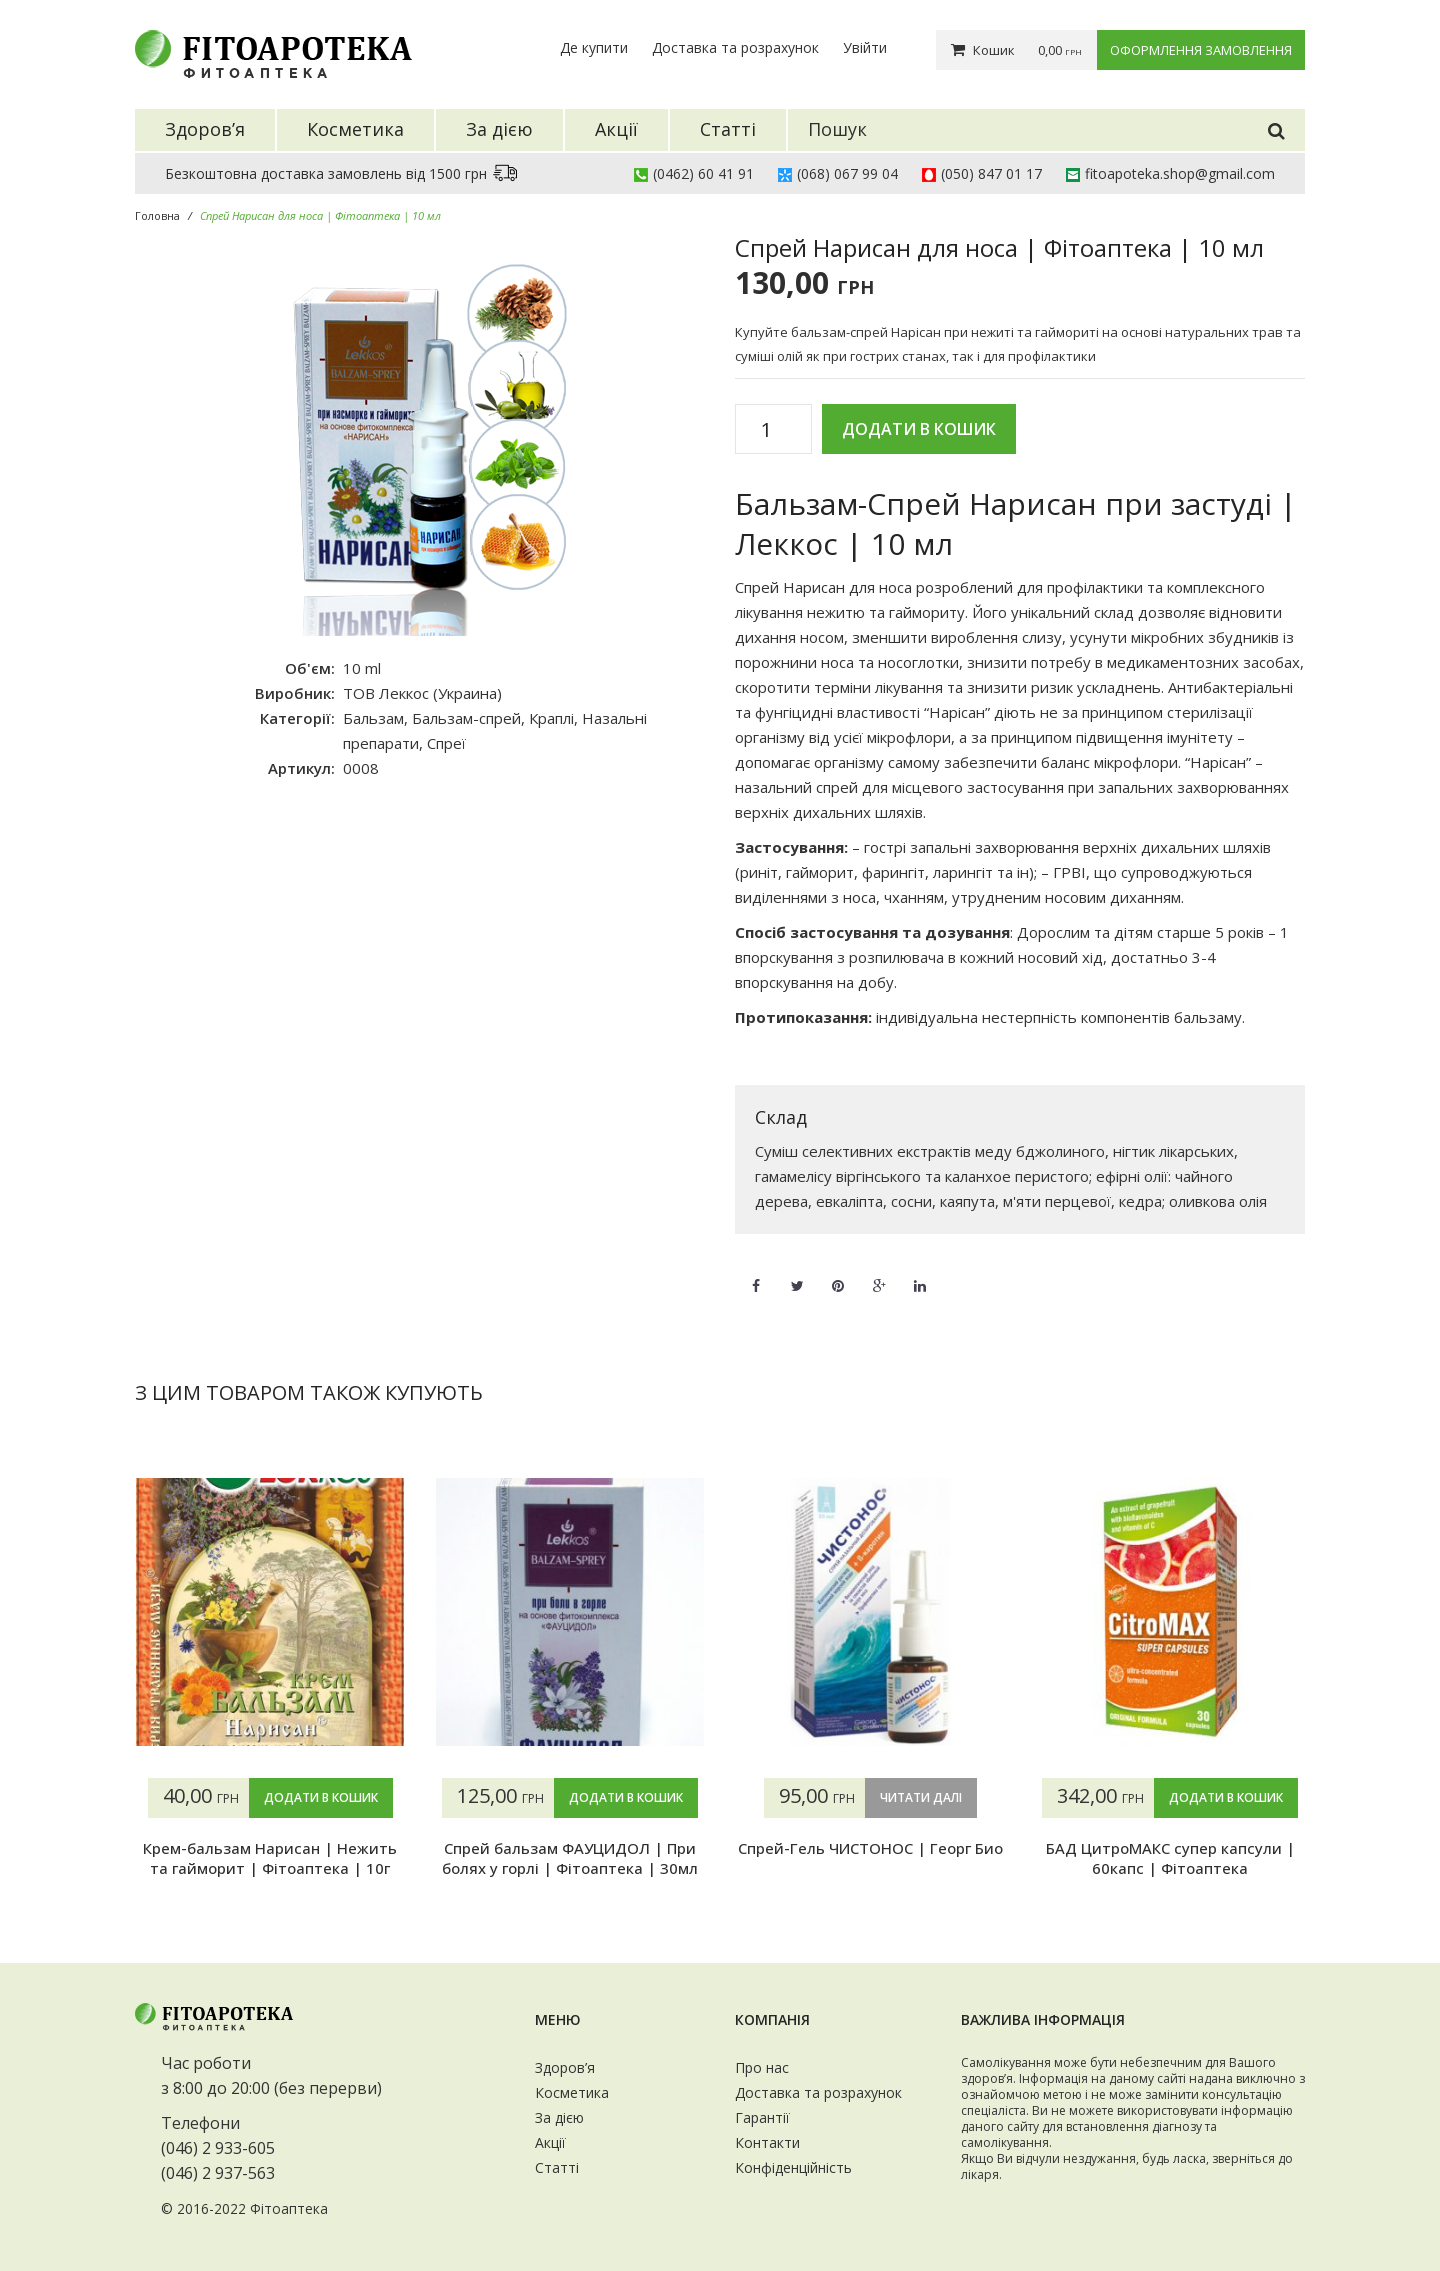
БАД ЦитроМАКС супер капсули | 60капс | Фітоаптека (1170, 1858)
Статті (557, 2167)
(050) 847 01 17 (991, 173)
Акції (550, 2142)
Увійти (865, 47)
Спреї (446, 743)
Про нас (762, 2067)
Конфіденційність (793, 2167)
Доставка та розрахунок (735, 47)
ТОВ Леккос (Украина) (422, 693)
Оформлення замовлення (1201, 50)
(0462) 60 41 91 (703, 173)
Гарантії (762, 2117)
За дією (559, 2117)
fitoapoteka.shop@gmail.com (1180, 173)
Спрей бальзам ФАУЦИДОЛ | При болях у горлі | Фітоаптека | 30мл (570, 1858)
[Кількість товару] (773, 430)
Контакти (767, 2142)
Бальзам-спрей (466, 718)
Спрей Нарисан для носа (823, 587)
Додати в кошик (919, 429)
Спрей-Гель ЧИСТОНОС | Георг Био (870, 1848)
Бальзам (373, 718)
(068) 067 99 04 (847, 173)
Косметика (572, 2092)
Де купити (594, 47)
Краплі (551, 718)
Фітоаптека (289, 2208)
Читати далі (921, 1797)
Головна (157, 215)
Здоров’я (565, 2067)
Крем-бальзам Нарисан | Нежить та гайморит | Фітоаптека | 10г (270, 1858)
